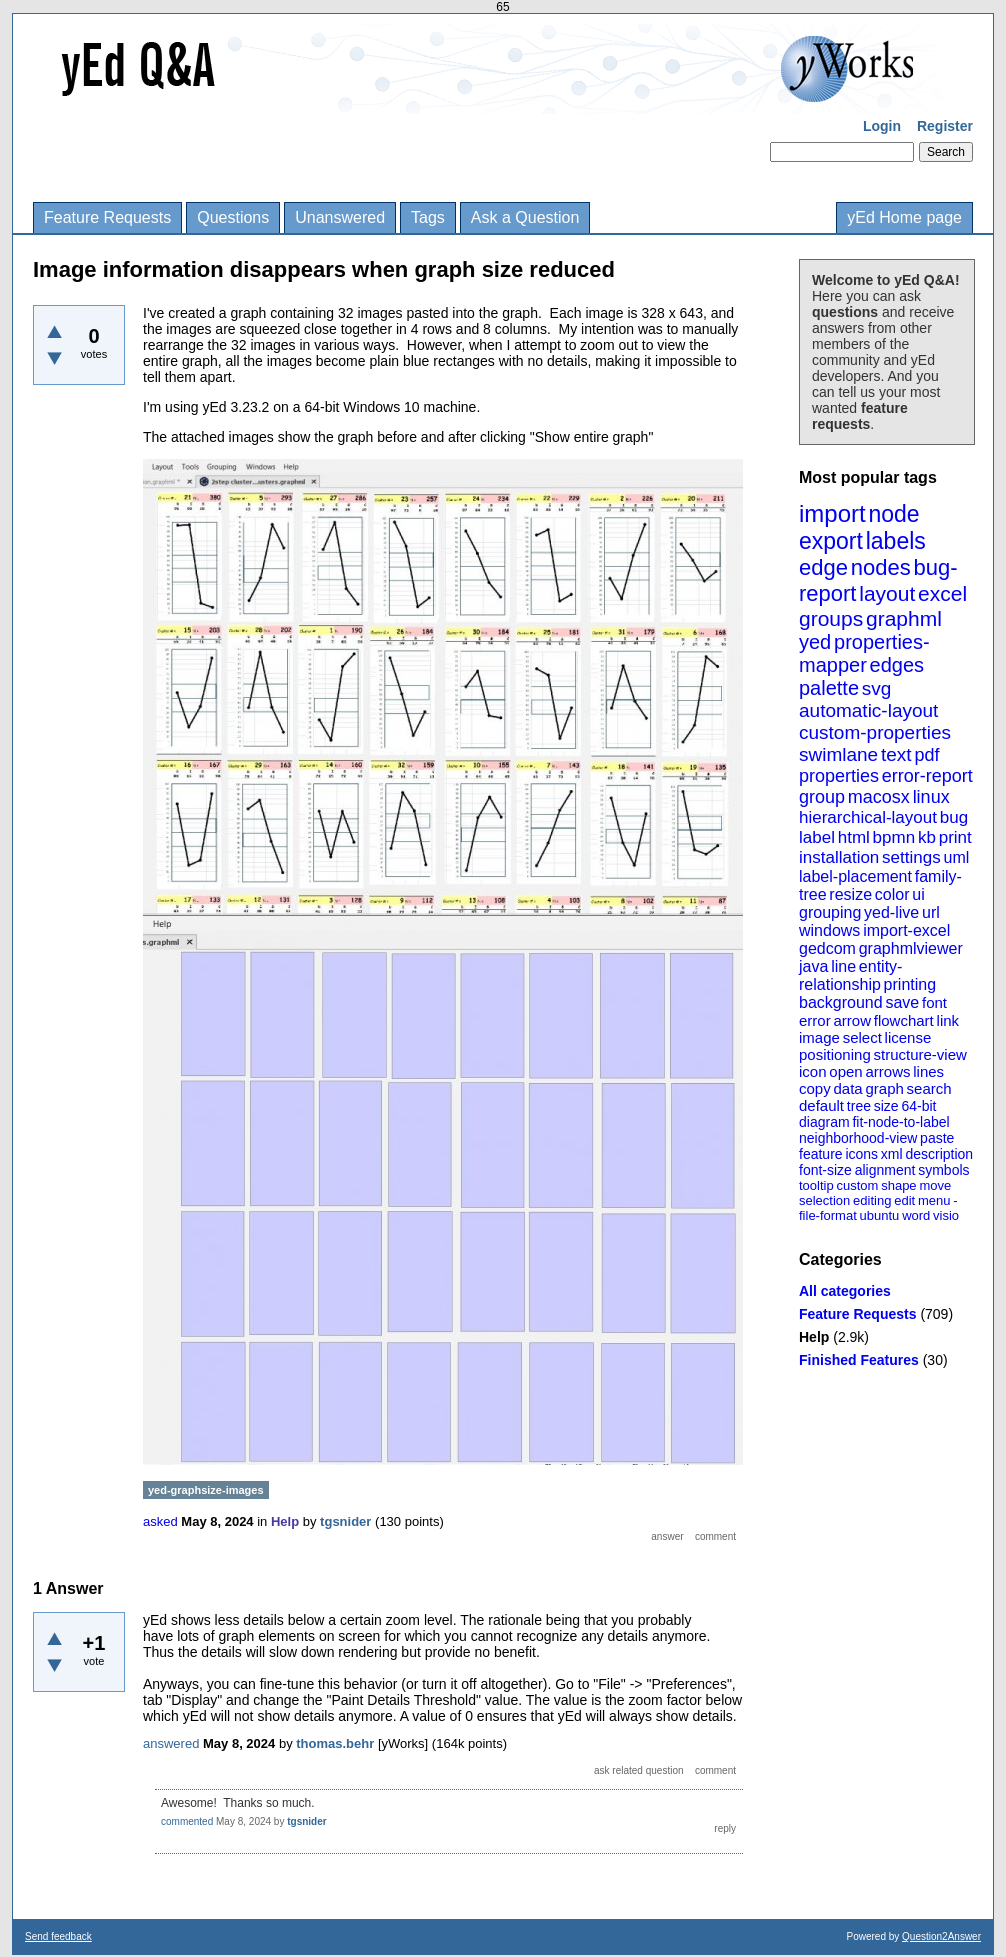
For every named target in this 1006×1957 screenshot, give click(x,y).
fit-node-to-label (900, 1122)
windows (829, 930)
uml (956, 857)
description (939, 1154)
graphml (904, 618)
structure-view (920, 1054)
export (831, 541)
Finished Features (859, 1360)
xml (892, 1154)
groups (831, 618)
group (822, 797)
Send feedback (58, 1936)
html (854, 837)
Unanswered (340, 217)
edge (823, 567)
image (819, 1037)
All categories (845, 1291)
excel (942, 593)
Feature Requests (107, 217)
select (862, 1037)
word (916, 1215)
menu (934, 1200)
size (886, 1106)
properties (839, 776)
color (892, 894)
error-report (927, 776)
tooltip (816, 1185)
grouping (830, 912)
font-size (825, 1170)
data (847, 1088)
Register (945, 126)
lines (928, 1071)
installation (839, 857)
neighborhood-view (858, 1138)
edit (904, 1200)
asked (160, 1521)
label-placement (855, 876)
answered (171, 1743)
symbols (943, 1170)
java (813, 966)
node (893, 514)
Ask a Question (525, 217)
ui (918, 894)
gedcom (827, 948)
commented (187, 1821)
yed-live (891, 912)
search (929, 1088)
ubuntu (880, 1215)
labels (896, 541)
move (935, 1185)
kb (927, 837)
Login (882, 126)
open (845, 1071)
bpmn (894, 837)
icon (813, 1071)
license (908, 1037)
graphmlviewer (911, 948)
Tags (428, 217)
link (948, 1020)
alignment (885, 1170)
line (843, 966)
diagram (824, 1122)
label (817, 837)
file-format (828, 1215)
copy (815, 1088)
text (896, 754)
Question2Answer (941, 1936)
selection (824, 1200)
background (841, 1002)
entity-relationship (850, 975)
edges (897, 665)
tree (859, 1106)
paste (937, 1138)
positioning (835, 1054)
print (955, 837)
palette (829, 688)
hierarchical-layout (868, 817)
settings (911, 857)
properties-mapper (864, 653)
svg (877, 688)
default (821, 1105)
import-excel (906, 930)
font (934, 1002)
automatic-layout (868, 710)
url (931, 912)
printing (910, 984)
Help (814, 1337)
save (902, 1002)
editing (872, 1200)
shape (898, 1185)
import (832, 513)
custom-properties (875, 732)
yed (815, 642)
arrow (852, 1020)
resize (850, 894)
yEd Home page (904, 217)
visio (946, 1215)
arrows (887, 1071)
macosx (879, 797)
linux (931, 797)
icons (861, 1154)
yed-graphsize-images (206, 1490)
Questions (233, 217)
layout (887, 593)
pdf (926, 755)
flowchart (904, 1020)
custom (857, 1185)
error (815, 1020)
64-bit (918, 1106)
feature (821, 1154)
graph (884, 1088)
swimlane (838, 754)
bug (954, 817)
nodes (881, 567)
